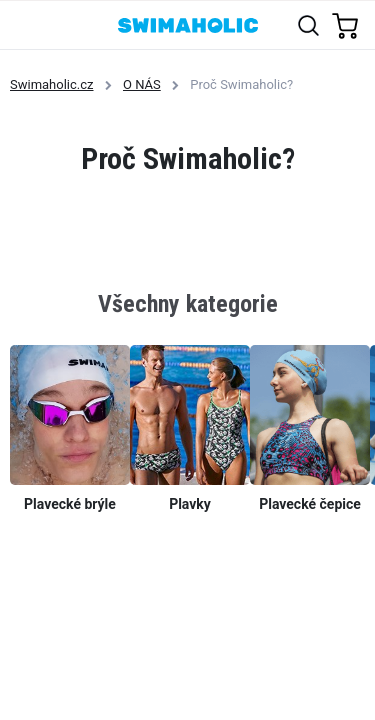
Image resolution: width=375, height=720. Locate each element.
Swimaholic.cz (52, 84)
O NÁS (142, 84)
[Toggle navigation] (26, 24)
